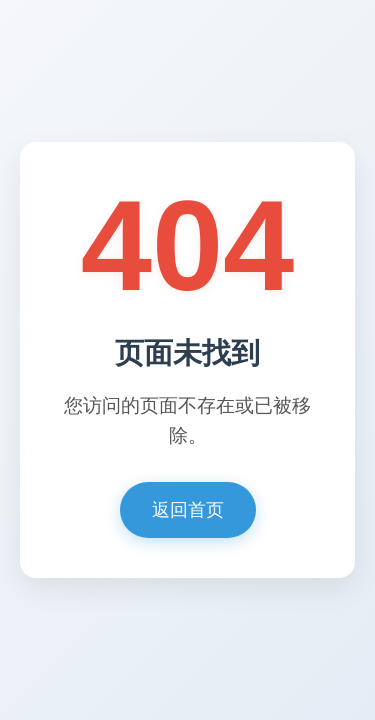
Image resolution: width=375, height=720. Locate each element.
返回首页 (188, 510)
